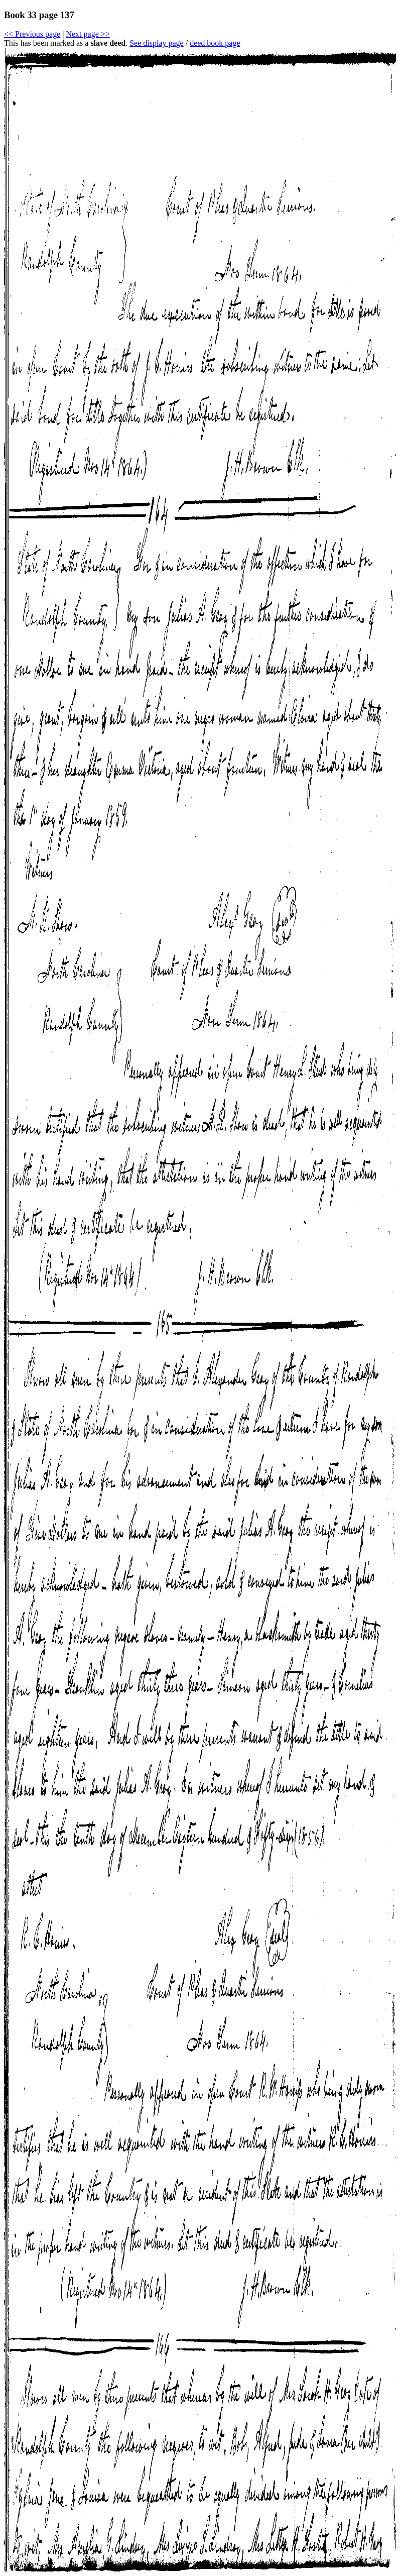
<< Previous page (32, 34)
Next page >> (87, 34)
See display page (156, 43)
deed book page (215, 43)
